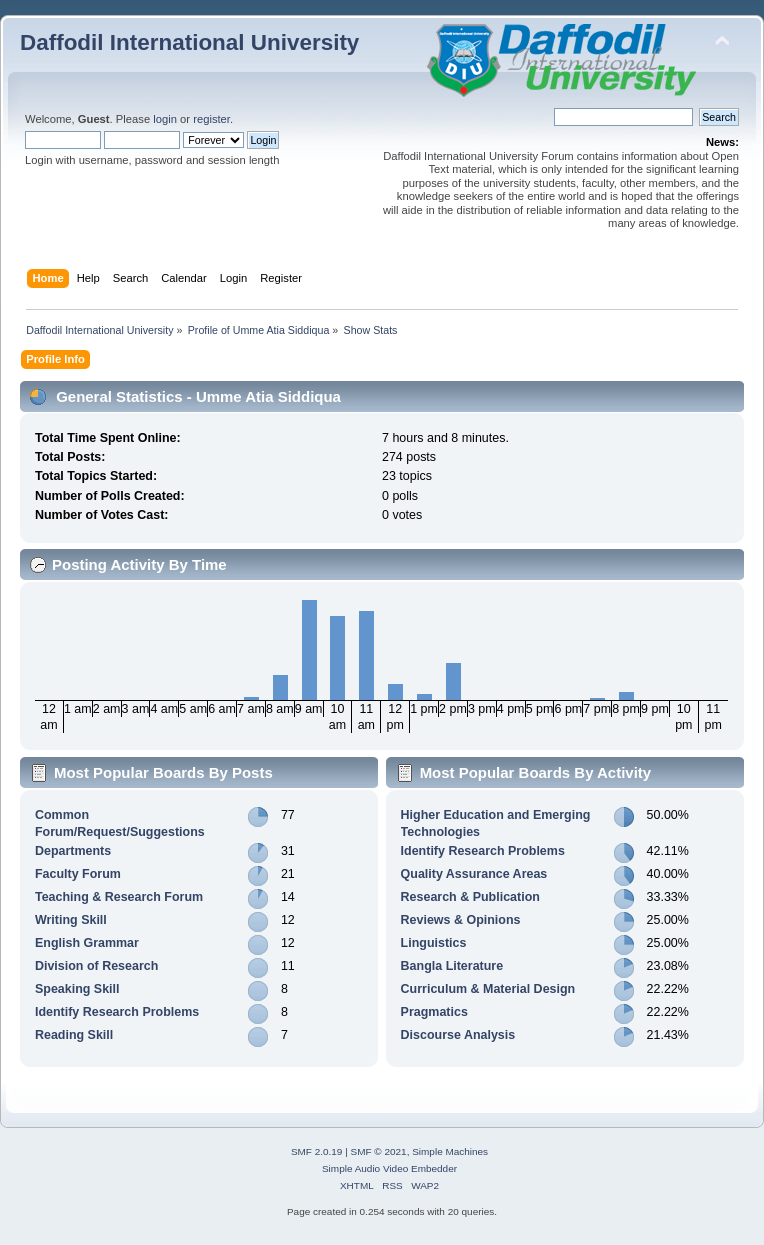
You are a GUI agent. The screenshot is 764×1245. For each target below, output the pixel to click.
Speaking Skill (77, 989)
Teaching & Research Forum (119, 897)
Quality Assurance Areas (474, 874)
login (165, 119)
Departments (73, 851)
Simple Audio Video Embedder (389, 1168)
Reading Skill (74, 1035)
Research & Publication (470, 897)
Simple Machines (450, 1151)
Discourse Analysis (458, 1035)
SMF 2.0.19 (317, 1151)
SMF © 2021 (379, 1151)
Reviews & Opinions (461, 920)
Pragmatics (434, 1012)
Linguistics (434, 943)
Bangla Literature (452, 966)
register (211, 119)
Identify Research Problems (117, 1012)
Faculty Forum (78, 874)
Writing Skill (71, 920)
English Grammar (87, 943)
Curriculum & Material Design (488, 989)
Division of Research (96, 966)
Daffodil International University (189, 42)
